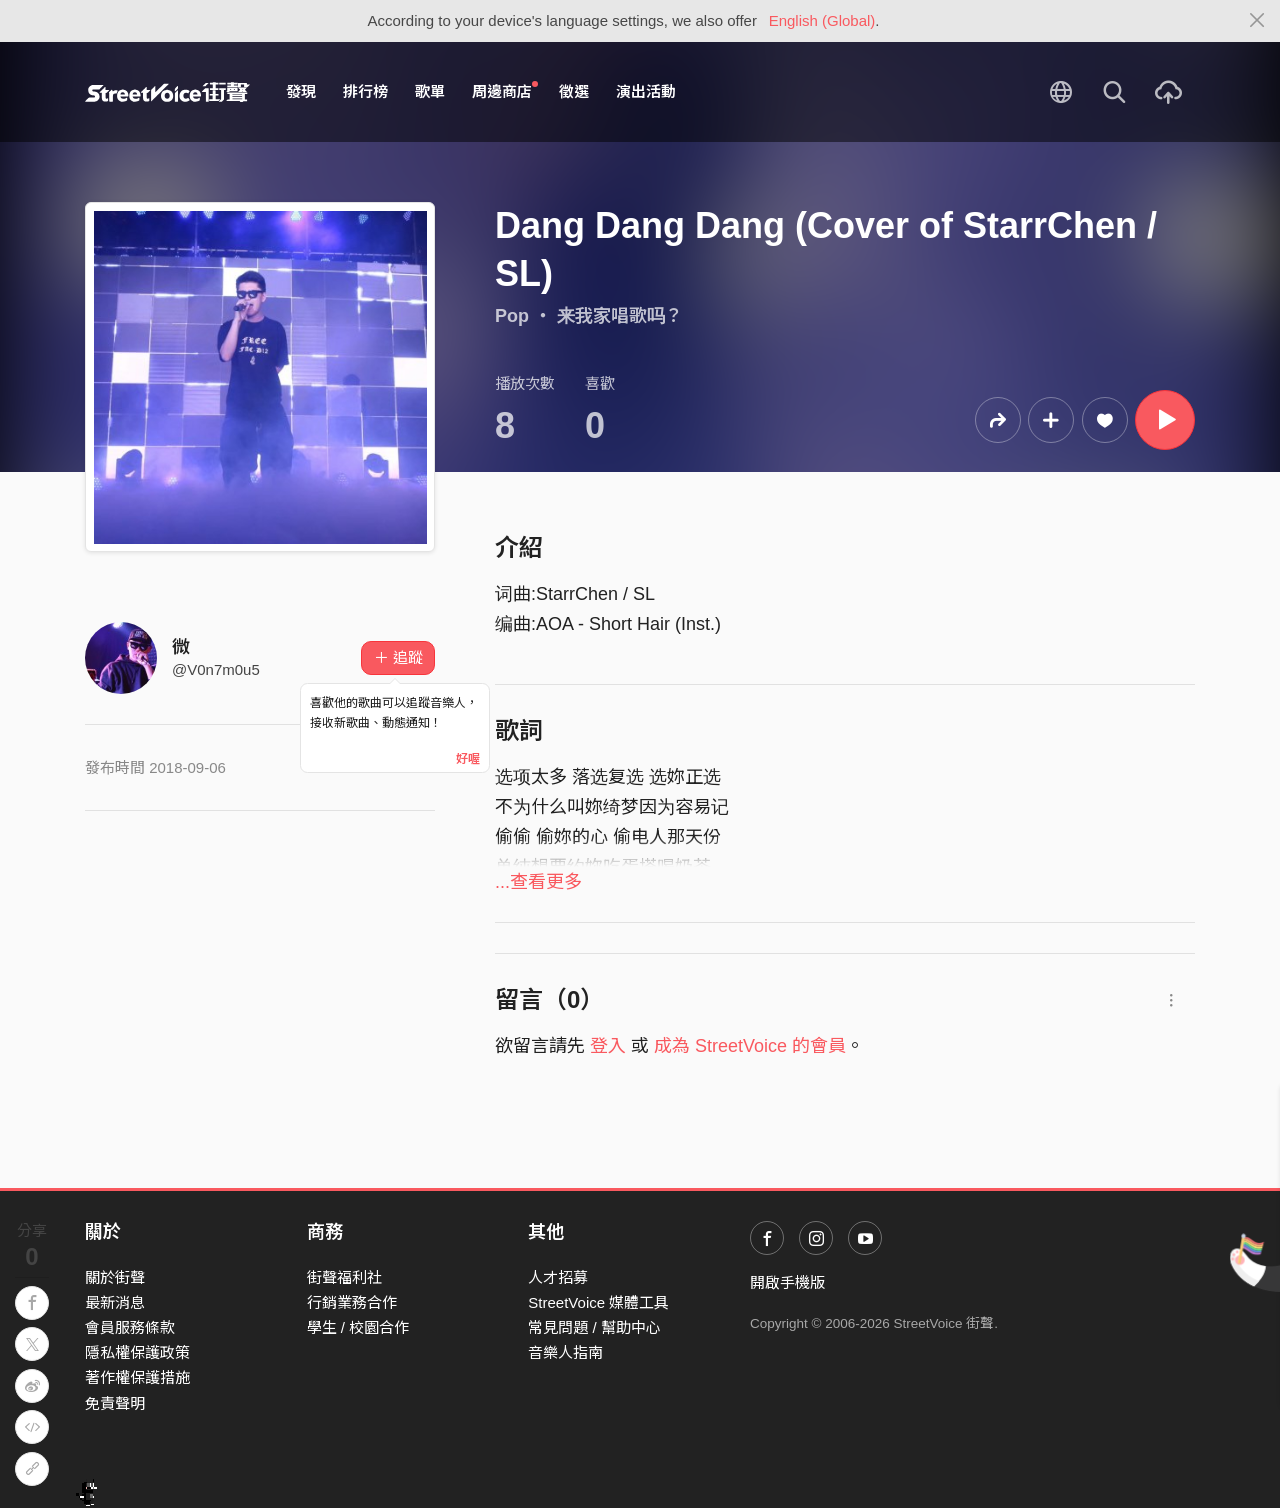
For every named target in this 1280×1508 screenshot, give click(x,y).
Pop (512, 316)
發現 (301, 91)
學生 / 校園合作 (358, 1327)
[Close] (1257, 21)
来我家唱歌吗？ (620, 316)
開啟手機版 (787, 1282)
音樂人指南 (565, 1352)
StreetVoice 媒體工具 (598, 1302)
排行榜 (365, 91)
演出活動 (646, 91)
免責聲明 (115, 1403)
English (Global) (822, 20)
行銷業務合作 (352, 1302)
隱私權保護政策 (137, 1352)
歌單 (430, 91)
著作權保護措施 (137, 1377)
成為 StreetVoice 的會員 (750, 1046)
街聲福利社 (344, 1277)
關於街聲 (115, 1277)
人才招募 (558, 1277)
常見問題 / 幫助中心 (594, 1327)
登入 (608, 1046)
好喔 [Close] (468, 759)
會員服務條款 (130, 1327)
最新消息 (115, 1302)
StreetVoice (167, 92)
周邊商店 (505, 91)
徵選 (574, 91)
